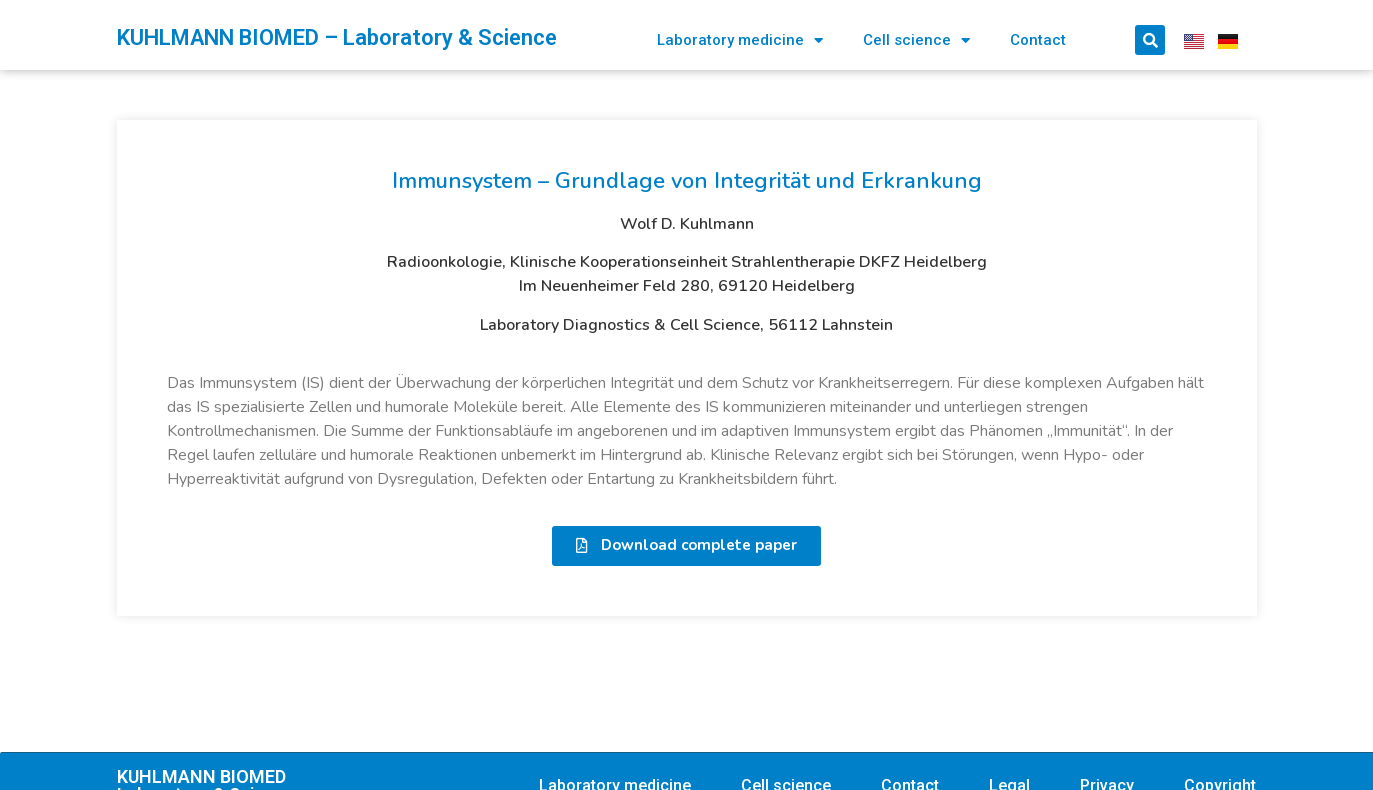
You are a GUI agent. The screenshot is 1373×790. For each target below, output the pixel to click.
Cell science (916, 40)
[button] (686, 546)
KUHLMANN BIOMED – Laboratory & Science (337, 37)
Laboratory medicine (740, 40)
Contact (1038, 40)
